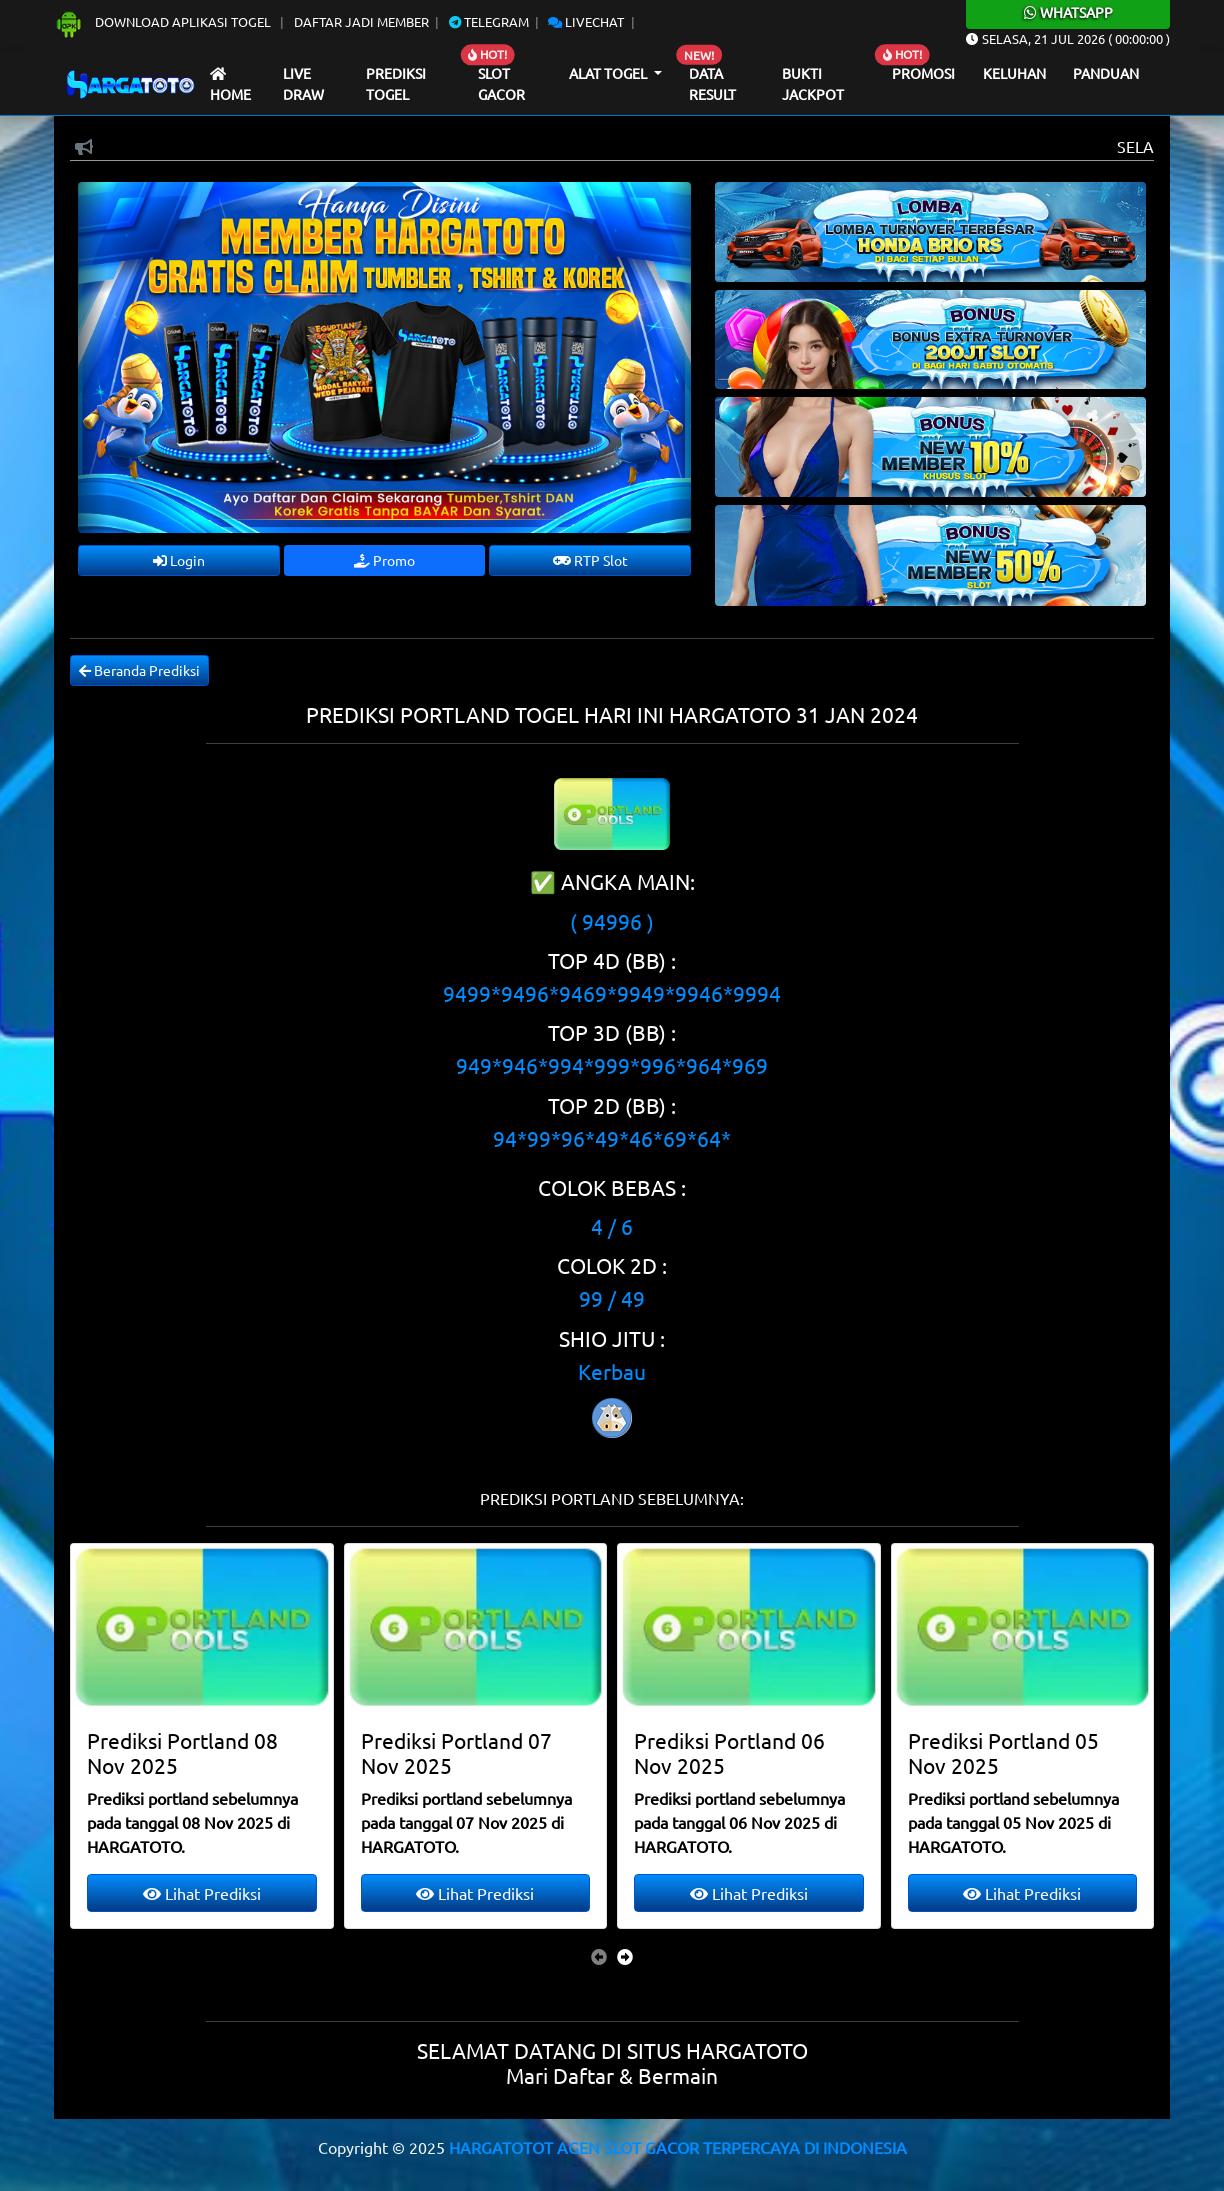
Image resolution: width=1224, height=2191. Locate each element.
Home (230, 85)
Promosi (923, 73)
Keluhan (1014, 73)
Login (179, 560)
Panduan (1106, 73)
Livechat (586, 21)
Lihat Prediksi (202, 1893)
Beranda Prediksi (139, 670)
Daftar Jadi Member (361, 21)
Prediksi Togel (396, 84)
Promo (384, 560)
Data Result (712, 84)
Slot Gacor (501, 84)
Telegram (489, 21)
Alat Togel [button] (609, 73)
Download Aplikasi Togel (164, 21)
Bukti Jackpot (813, 84)
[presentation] (599, 1956)
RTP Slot (590, 560)
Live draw (303, 84)
